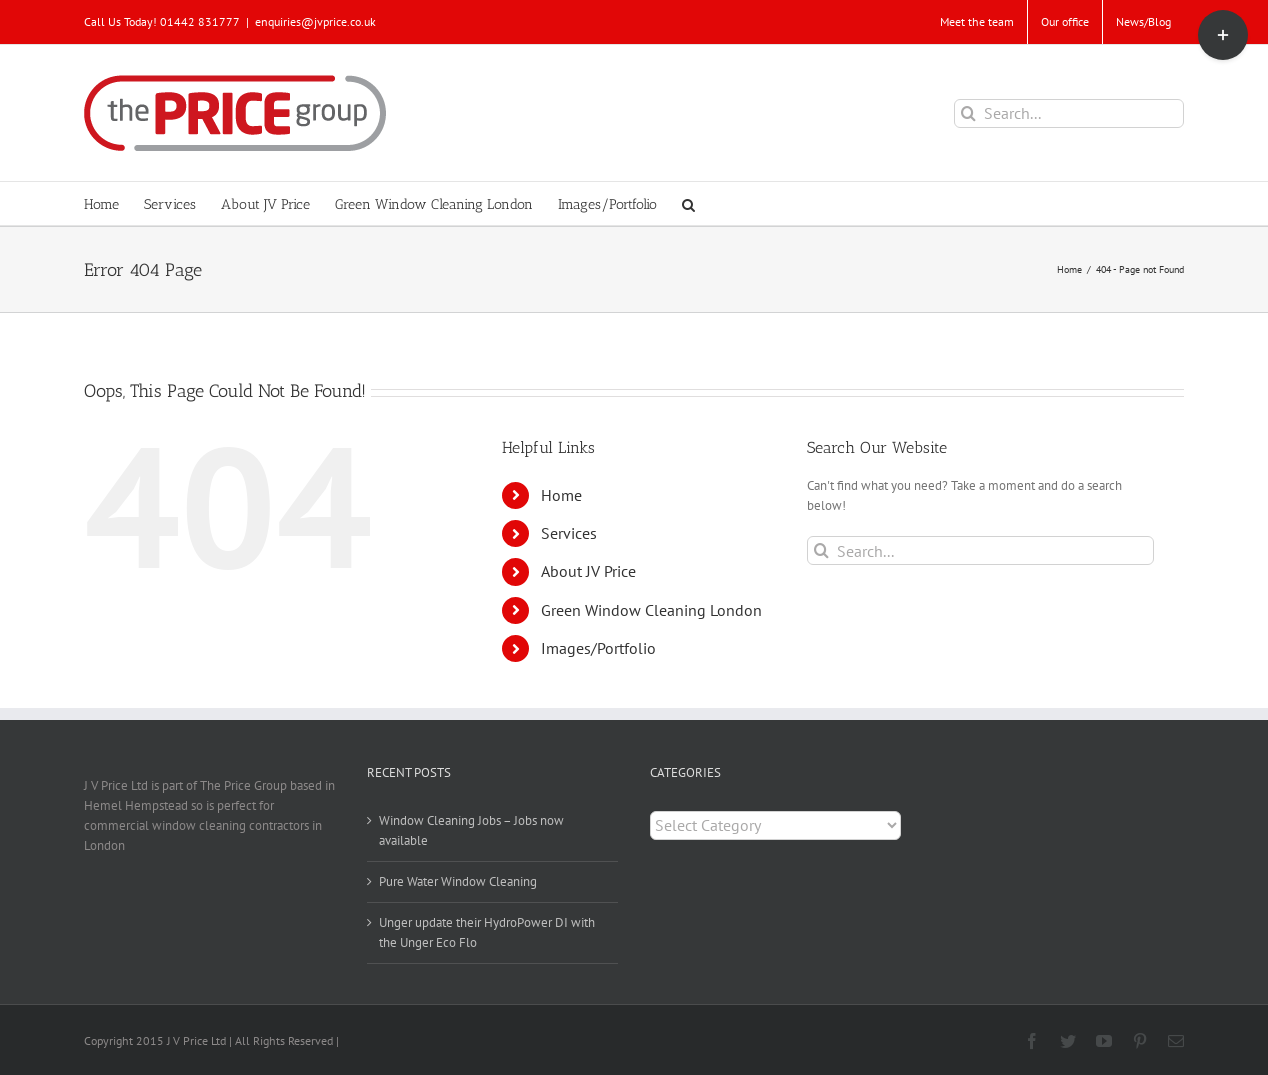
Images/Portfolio (598, 648)
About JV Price (588, 571)
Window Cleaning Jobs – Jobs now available (471, 830)
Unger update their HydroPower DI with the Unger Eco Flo (487, 932)
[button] (688, 203)
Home (561, 495)
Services (569, 533)
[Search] (968, 113)
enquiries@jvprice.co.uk (315, 21)
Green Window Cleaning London (651, 610)
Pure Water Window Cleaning (458, 881)
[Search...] (1069, 113)
